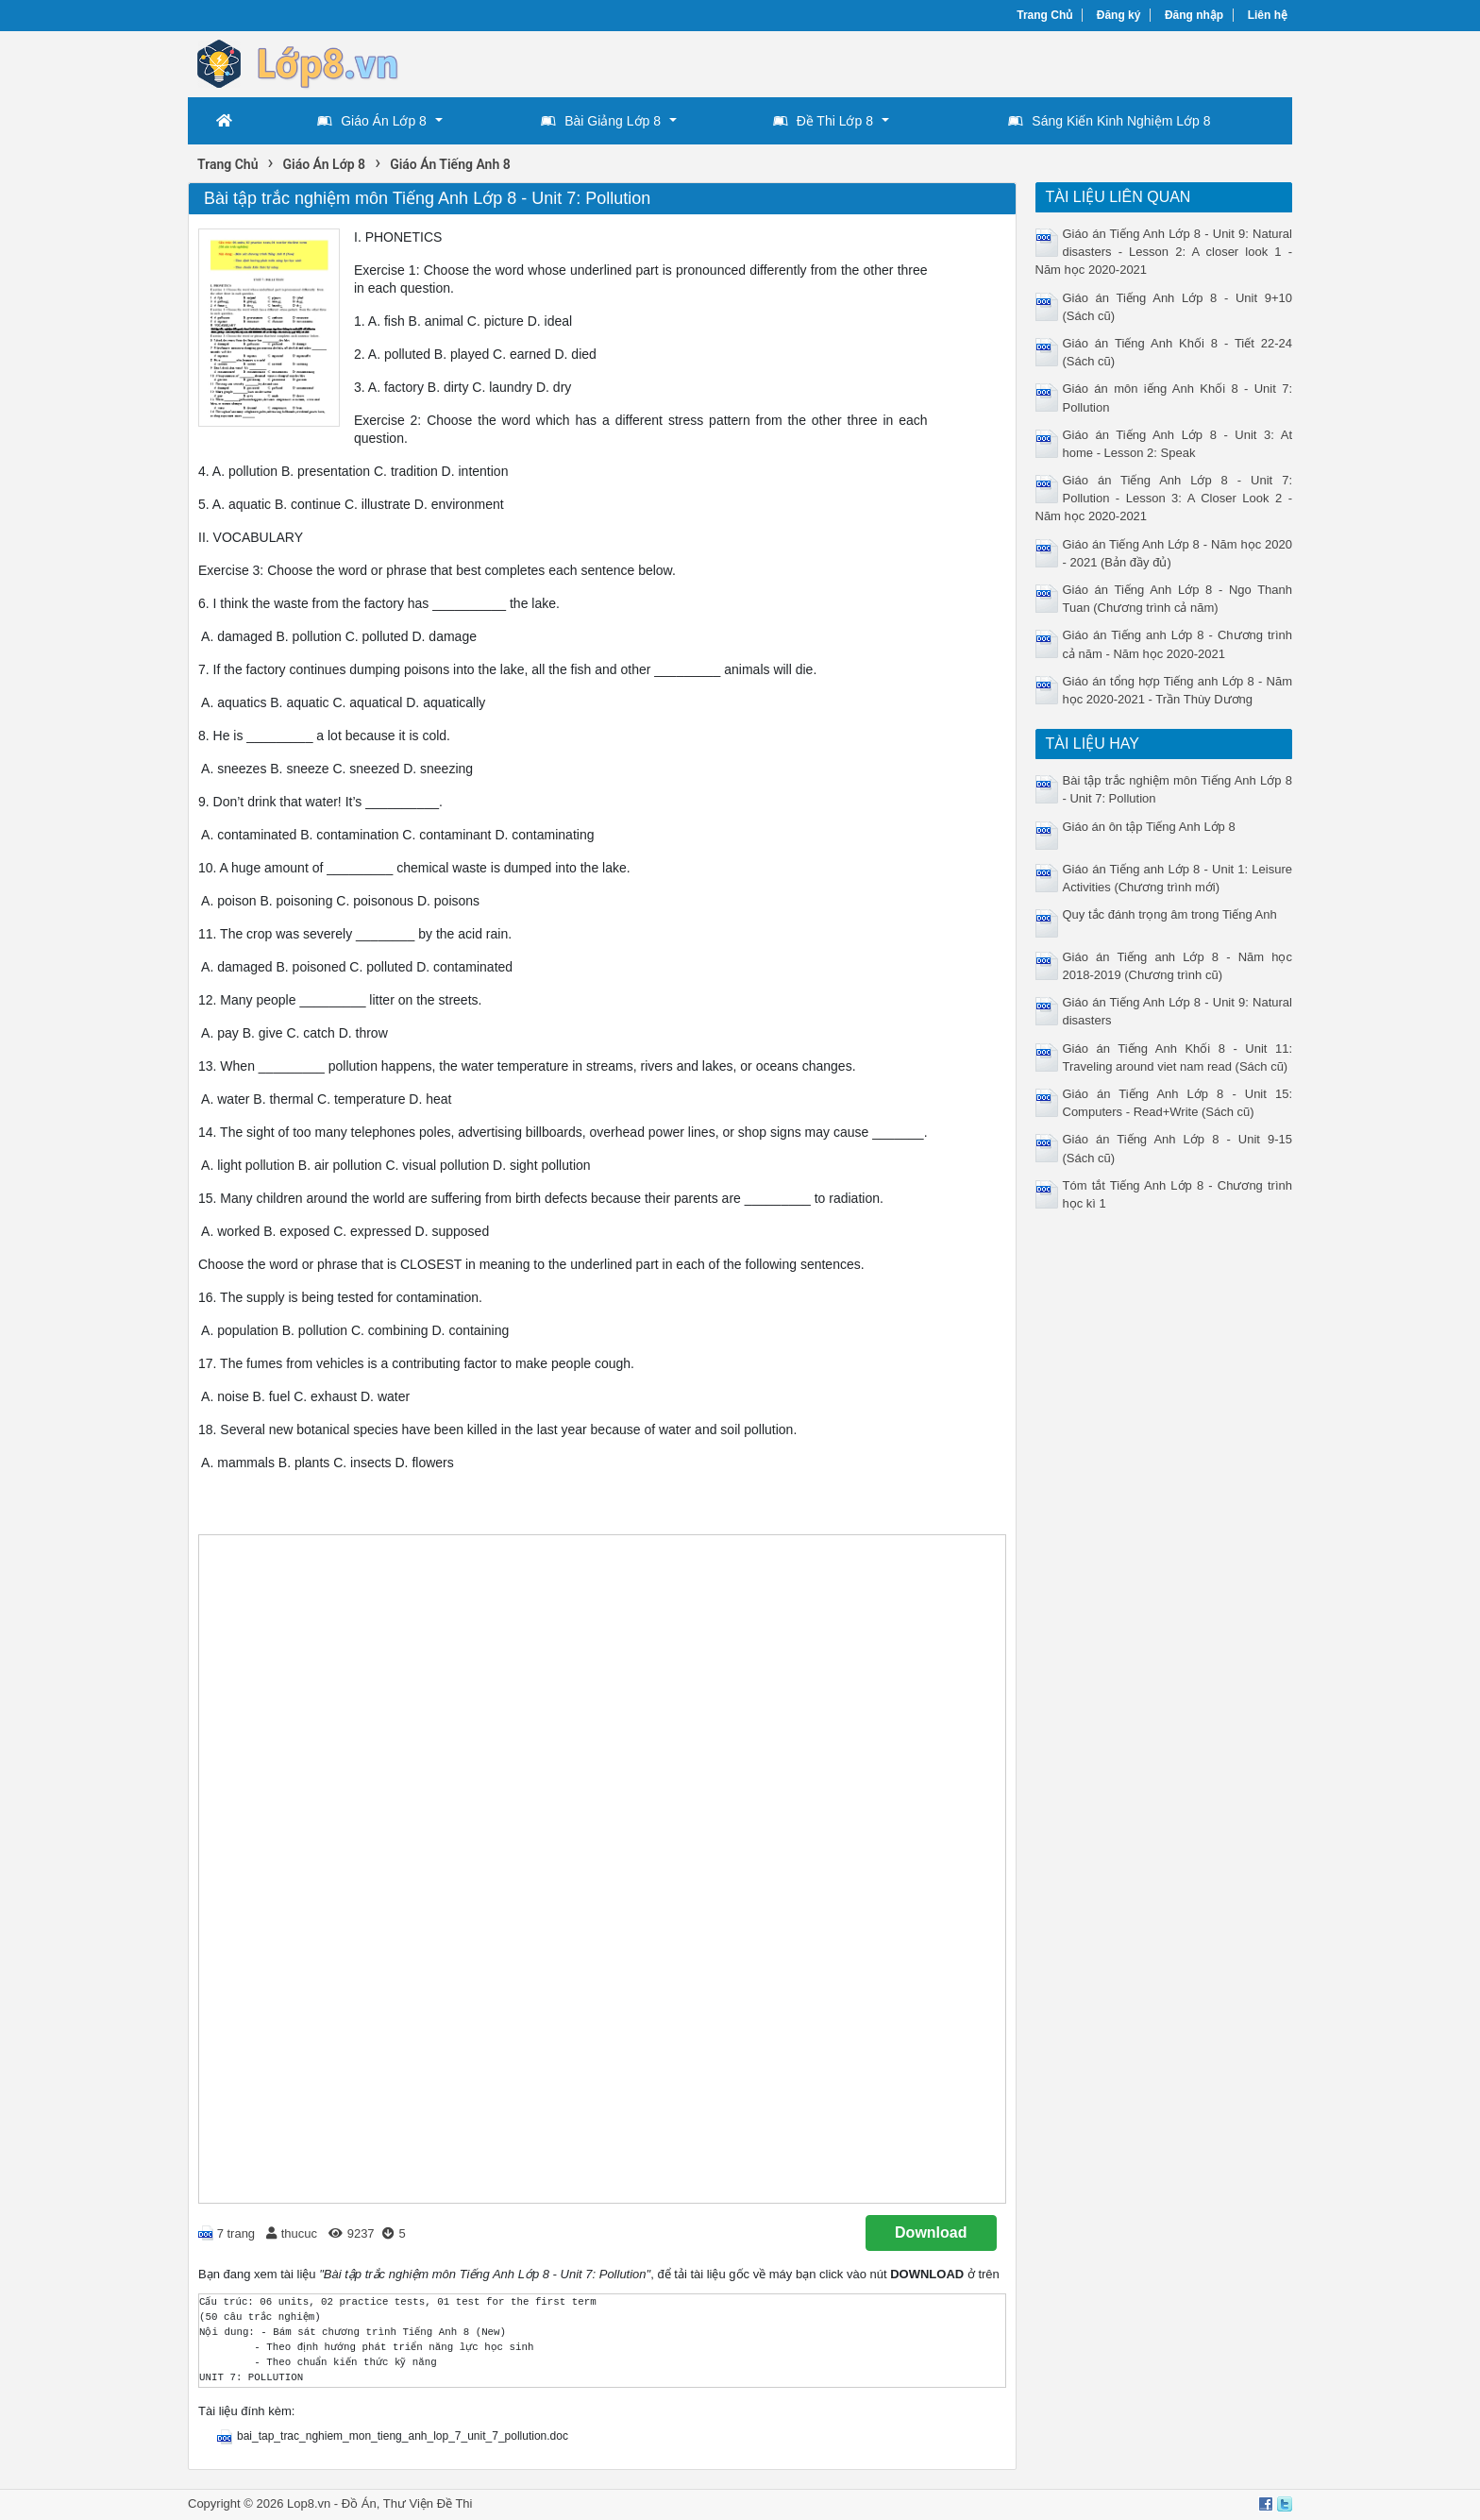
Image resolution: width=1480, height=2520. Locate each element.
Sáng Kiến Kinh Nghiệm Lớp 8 (1109, 120)
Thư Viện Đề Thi (428, 2503)
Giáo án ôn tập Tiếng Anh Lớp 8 (1149, 827)
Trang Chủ (1044, 15)
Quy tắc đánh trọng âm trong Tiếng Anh (1170, 914)
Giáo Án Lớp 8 (372, 120)
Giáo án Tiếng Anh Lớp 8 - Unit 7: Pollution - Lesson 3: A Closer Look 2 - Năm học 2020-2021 (1164, 498)
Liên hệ (1267, 15)
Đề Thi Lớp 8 (823, 120)
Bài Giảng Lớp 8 (601, 120)
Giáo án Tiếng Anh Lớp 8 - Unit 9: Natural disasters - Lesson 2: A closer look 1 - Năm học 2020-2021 (1164, 252)
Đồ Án (359, 2503)
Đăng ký (1119, 15)
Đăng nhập (1194, 15)
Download (931, 2232)
